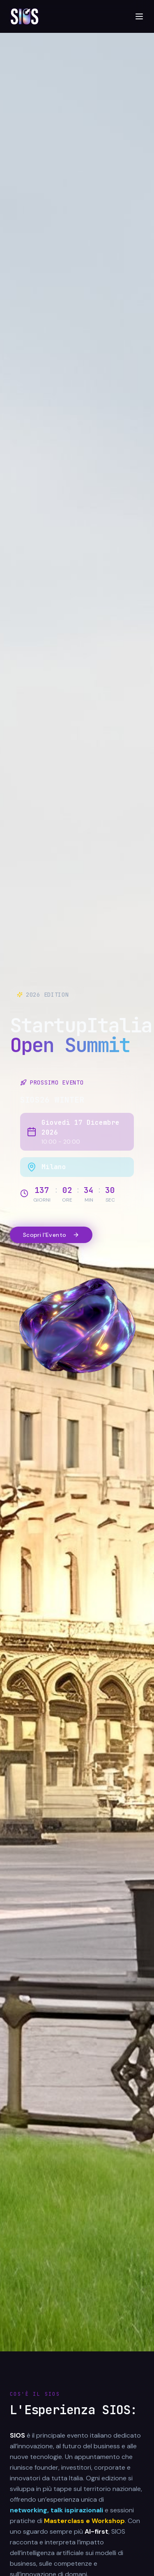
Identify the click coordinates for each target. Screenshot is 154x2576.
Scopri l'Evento (51, 1235)
